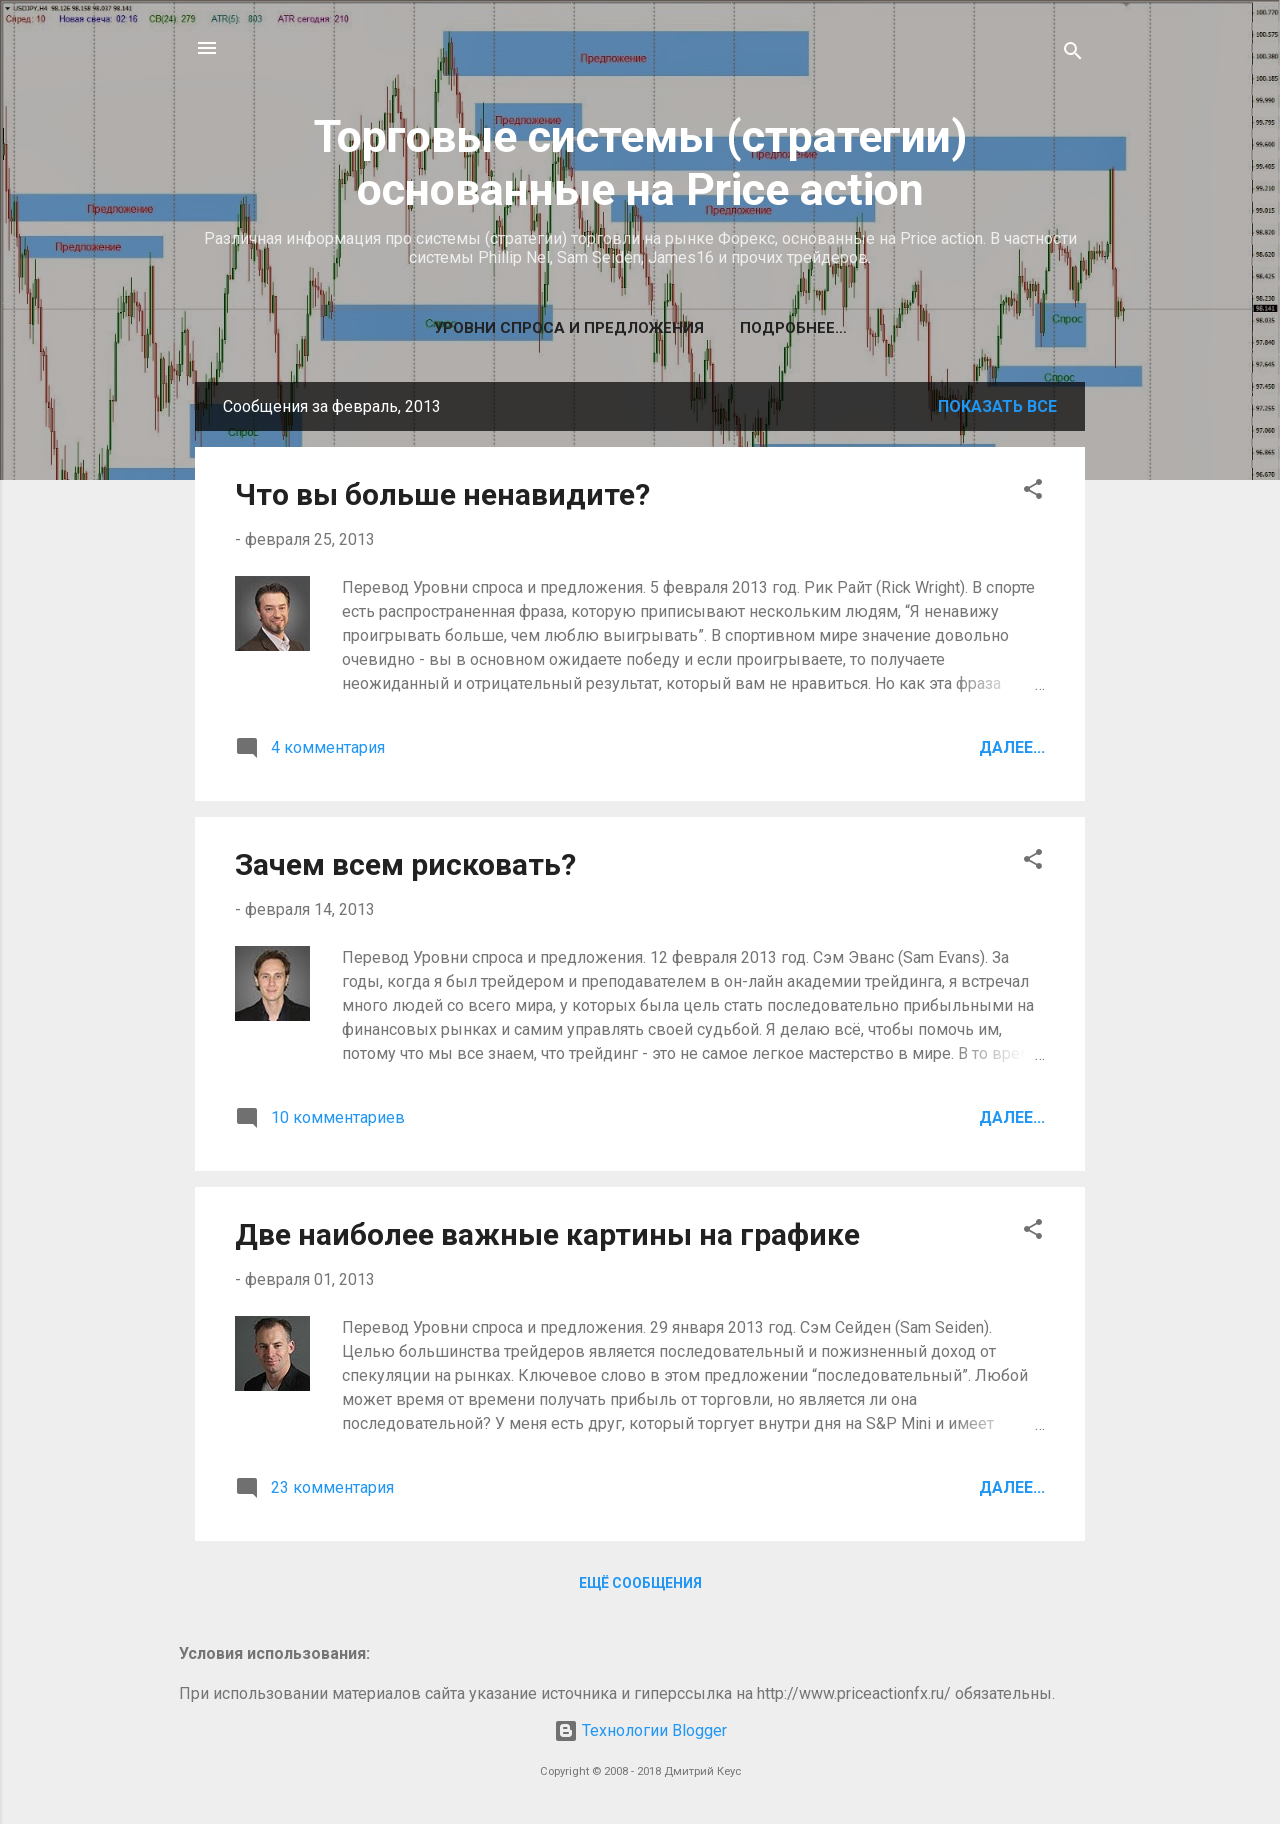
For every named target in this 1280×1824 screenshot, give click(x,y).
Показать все (997, 406)
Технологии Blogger (640, 1730)
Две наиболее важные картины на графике (547, 1234)
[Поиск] (1073, 54)
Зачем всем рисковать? (405, 864)
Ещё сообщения (640, 1583)
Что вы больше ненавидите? (442, 494)
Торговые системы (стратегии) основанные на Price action (640, 163)
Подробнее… (793, 328)
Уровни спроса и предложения (569, 328)
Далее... (1012, 747)
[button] (1033, 492)
